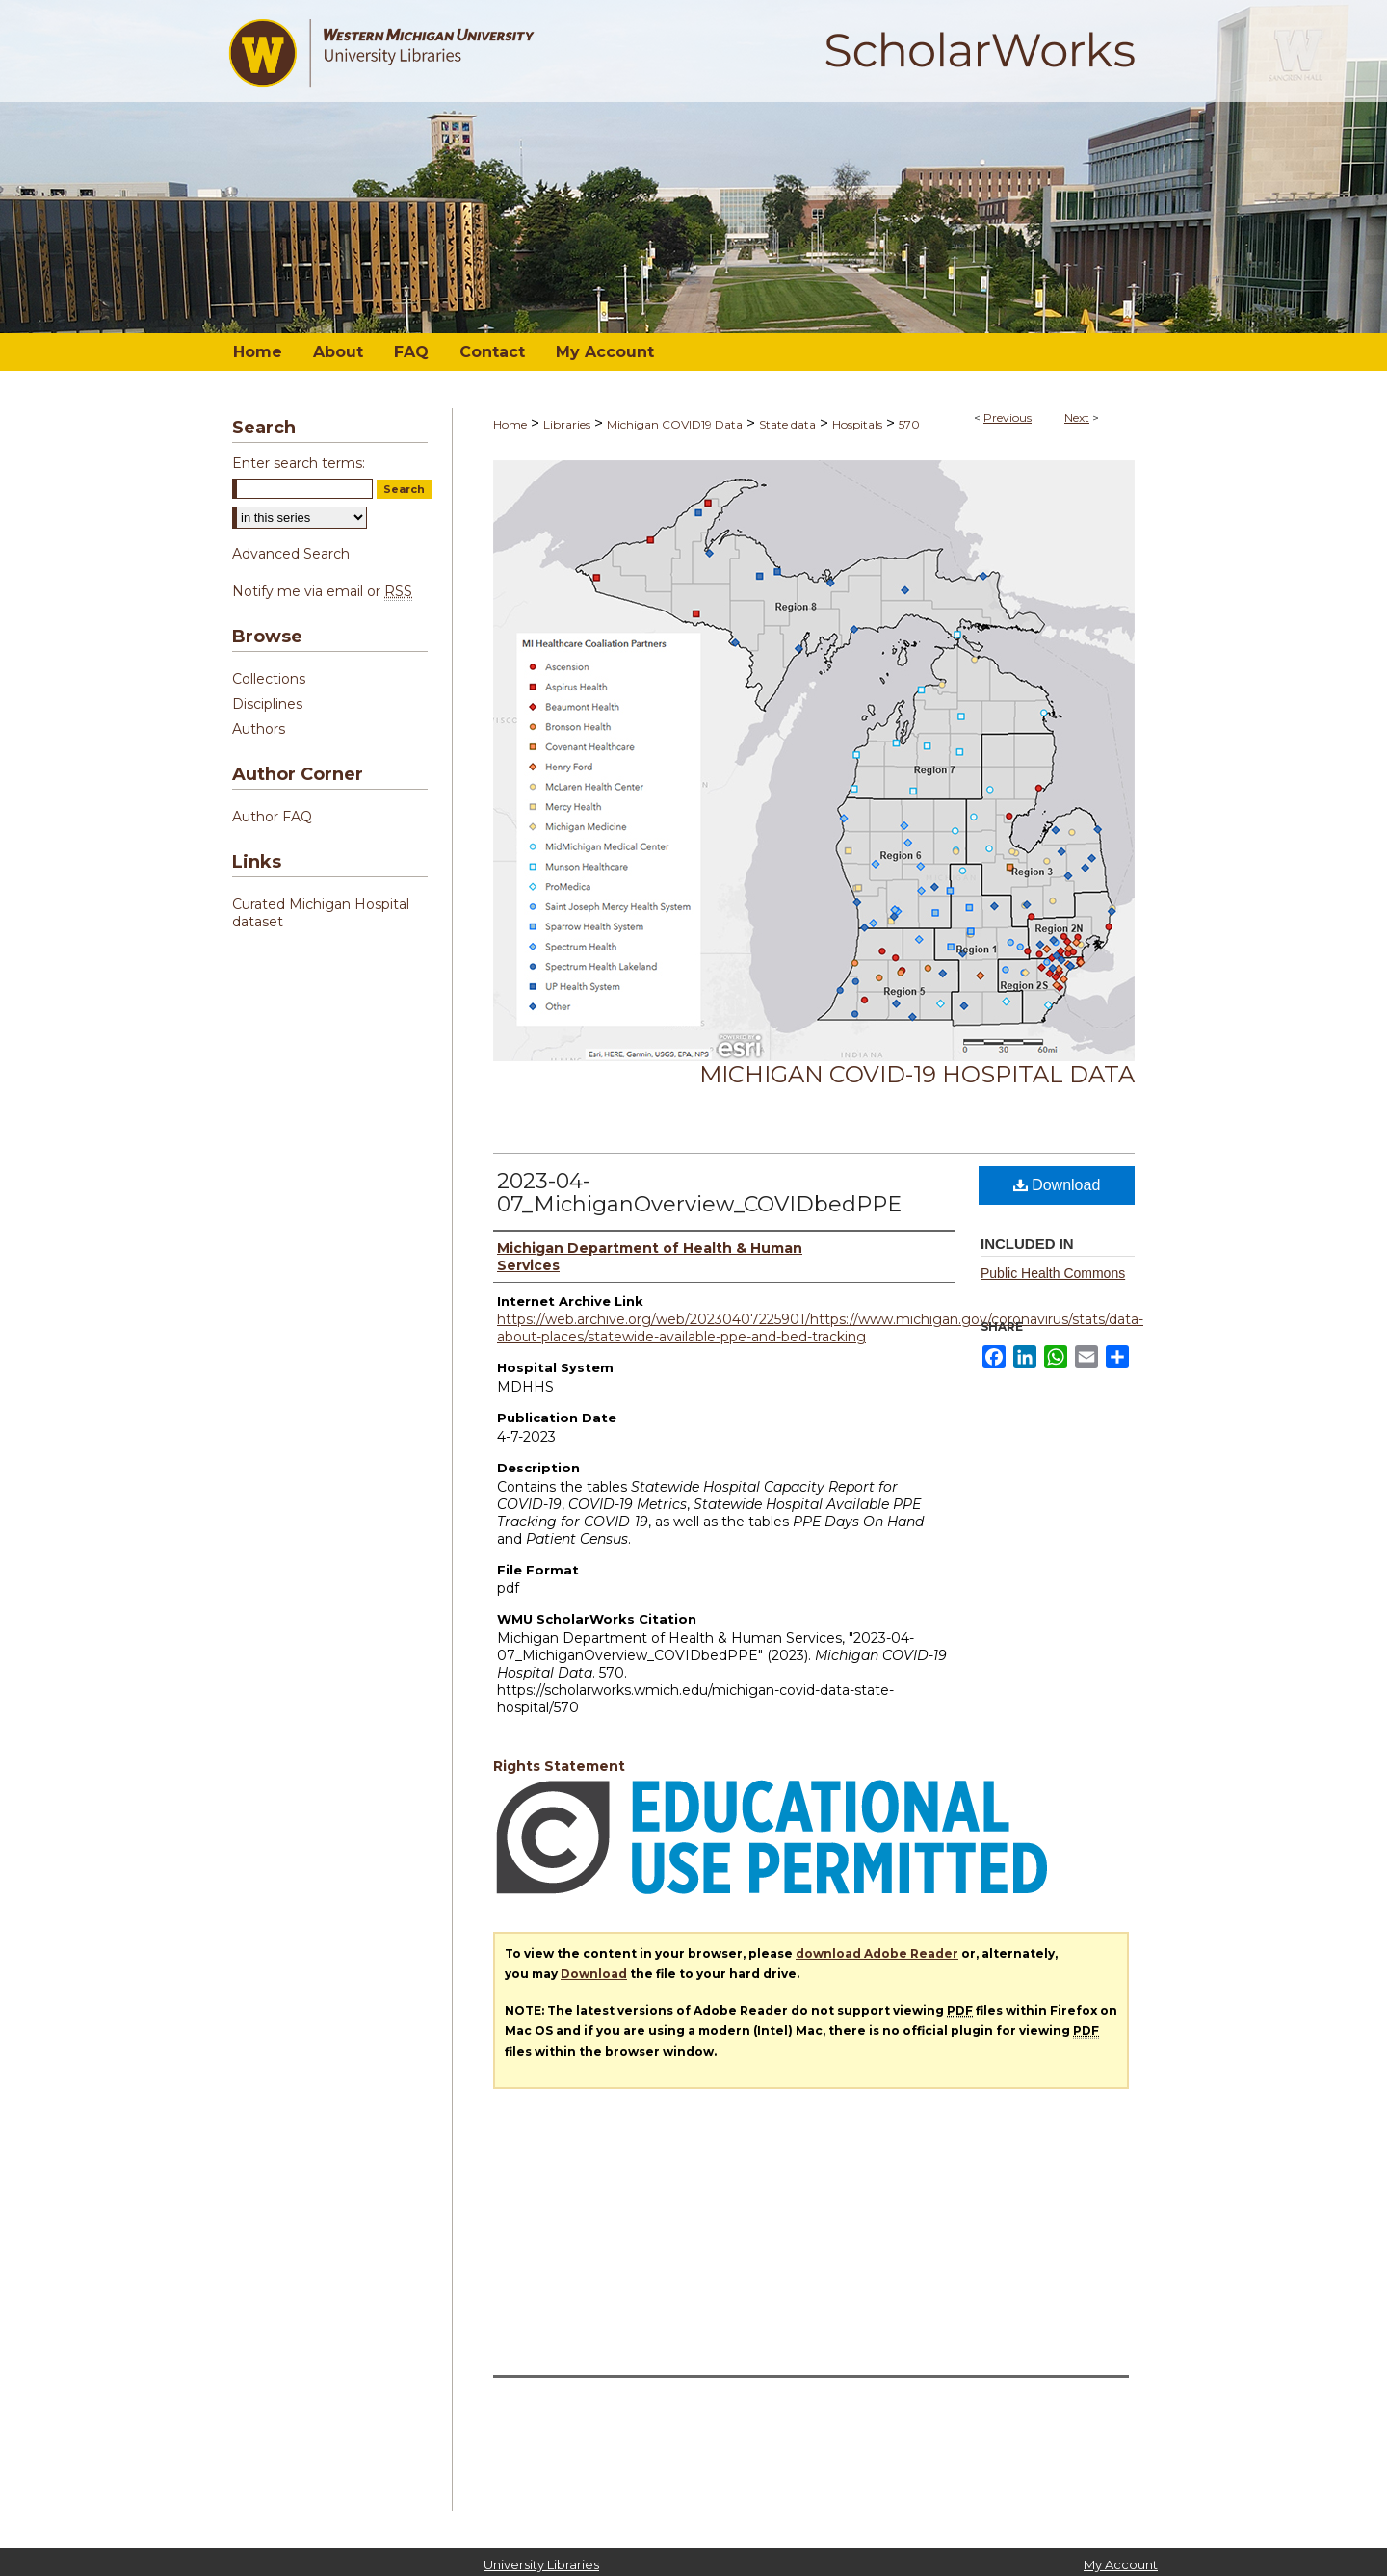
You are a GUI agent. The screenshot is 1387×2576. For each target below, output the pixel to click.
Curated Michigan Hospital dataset (320, 913)
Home (510, 424)
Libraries (566, 424)
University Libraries (541, 2564)
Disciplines (267, 704)
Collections (268, 679)
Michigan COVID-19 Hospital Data (917, 1074)
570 (909, 424)
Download (1057, 1185)
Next (1076, 417)
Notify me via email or (322, 591)
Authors (258, 729)
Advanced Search (291, 553)
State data (787, 424)
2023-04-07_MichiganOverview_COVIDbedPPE (699, 1192)
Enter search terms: (298, 463)
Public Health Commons (1053, 1273)
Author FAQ (272, 816)
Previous (1007, 417)
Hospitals (857, 424)
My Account (1121, 2564)
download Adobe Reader (877, 1953)
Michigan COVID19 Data (675, 424)
